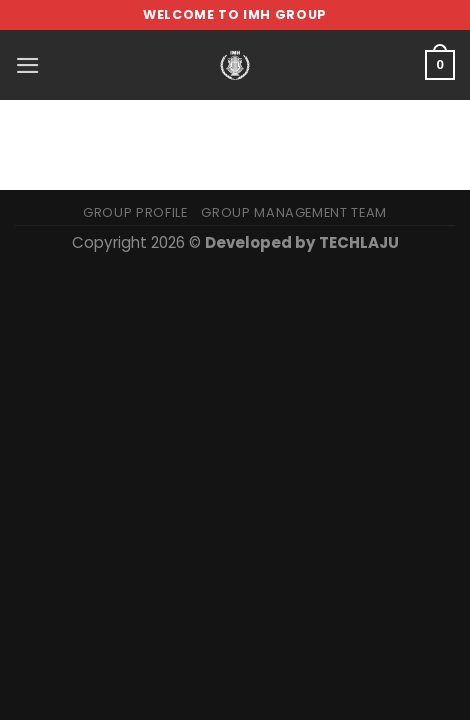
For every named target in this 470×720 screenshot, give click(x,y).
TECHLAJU (359, 242)
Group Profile (135, 212)
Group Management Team (294, 212)
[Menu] (28, 65)
